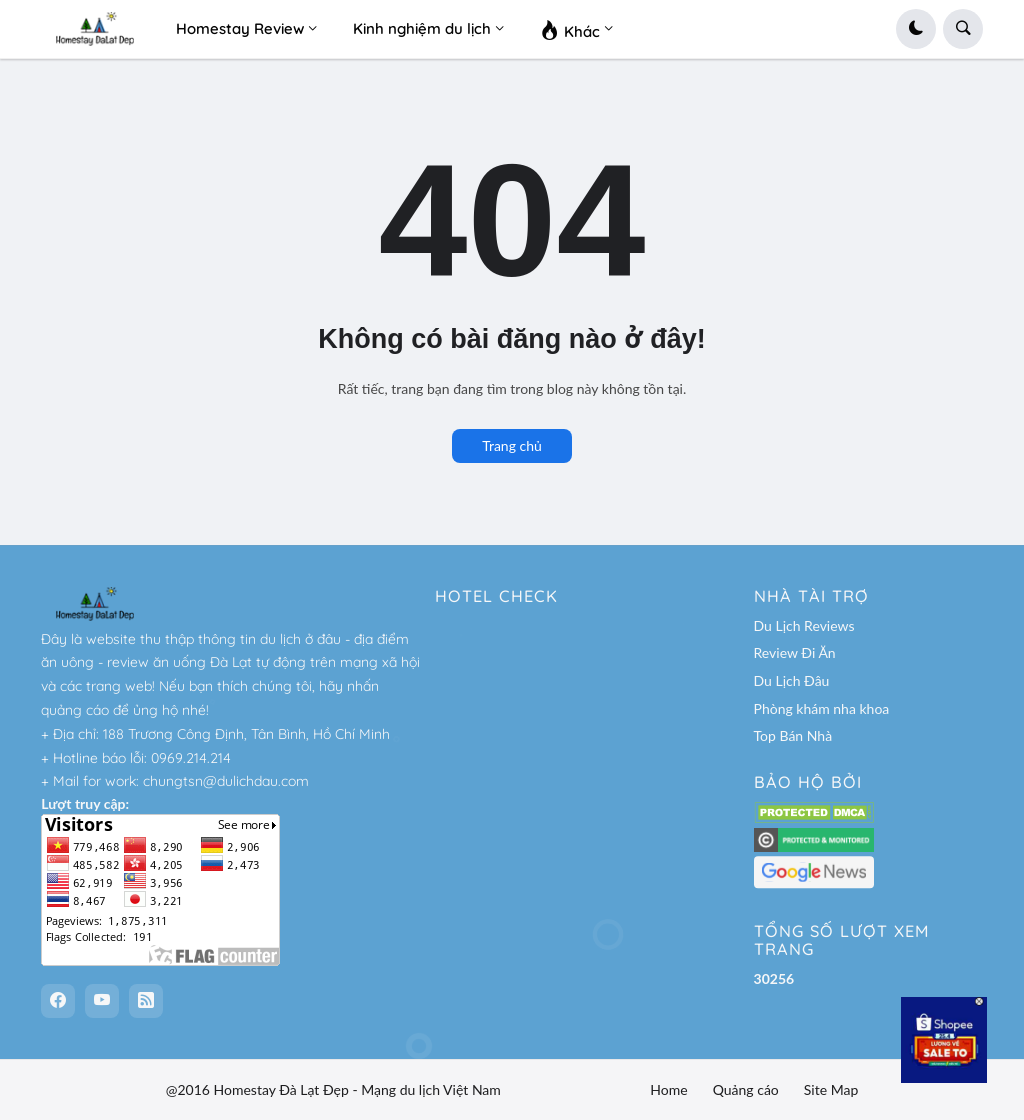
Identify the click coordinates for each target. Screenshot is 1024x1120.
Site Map (831, 1089)
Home (668, 1089)
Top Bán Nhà (793, 735)
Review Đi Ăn (795, 652)
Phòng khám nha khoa (822, 708)
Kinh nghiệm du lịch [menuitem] (422, 28)
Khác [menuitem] (570, 29)
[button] (916, 29)
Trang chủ (512, 445)
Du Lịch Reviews (804, 625)
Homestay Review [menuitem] (240, 28)
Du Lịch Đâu (792, 680)
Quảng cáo (746, 1089)
